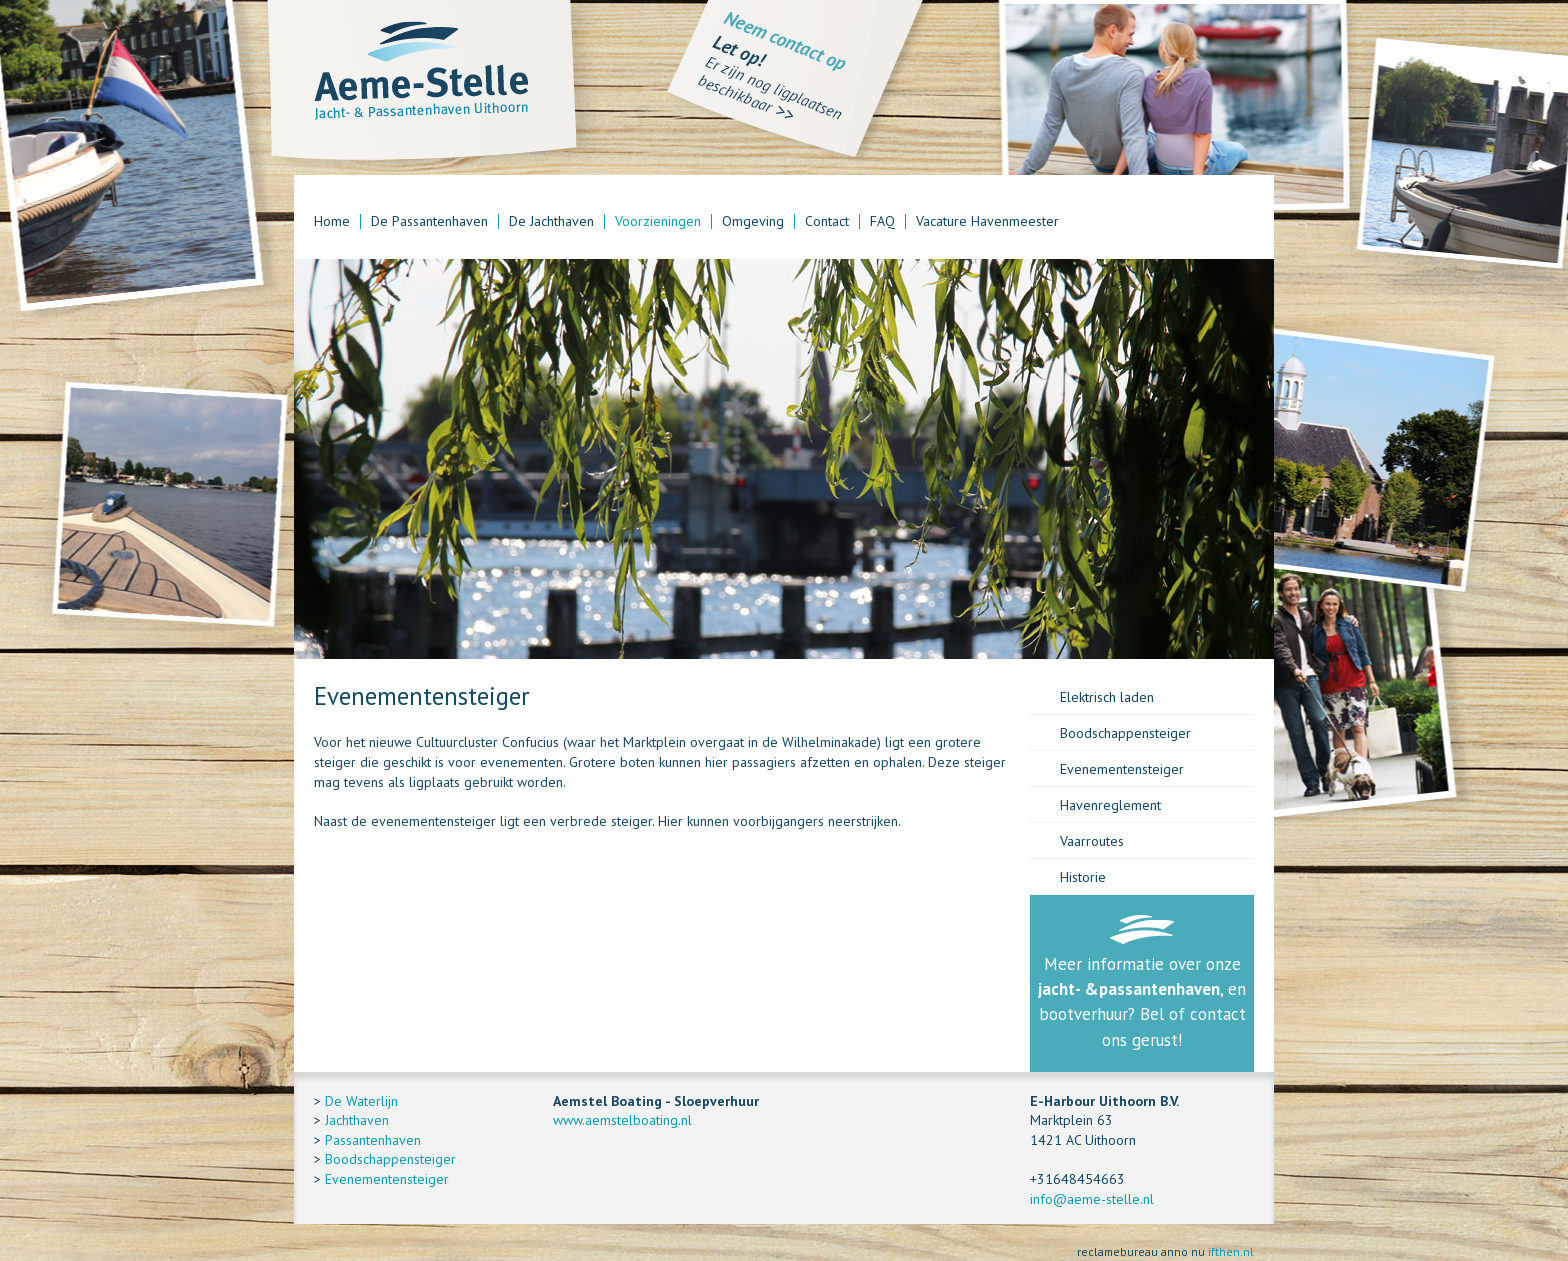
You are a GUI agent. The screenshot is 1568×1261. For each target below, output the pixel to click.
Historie (1083, 877)
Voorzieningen (658, 221)
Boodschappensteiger (1125, 733)
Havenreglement (1110, 805)
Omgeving (753, 221)
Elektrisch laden (1107, 697)
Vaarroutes (1092, 841)
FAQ (882, 221)
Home (332, 221)
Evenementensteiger (1122, 769)
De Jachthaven (551, 221)
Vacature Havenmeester (987, 221)
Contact (827, 221)
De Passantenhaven (429, 221)
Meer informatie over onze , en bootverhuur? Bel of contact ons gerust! (1142, 1002)
